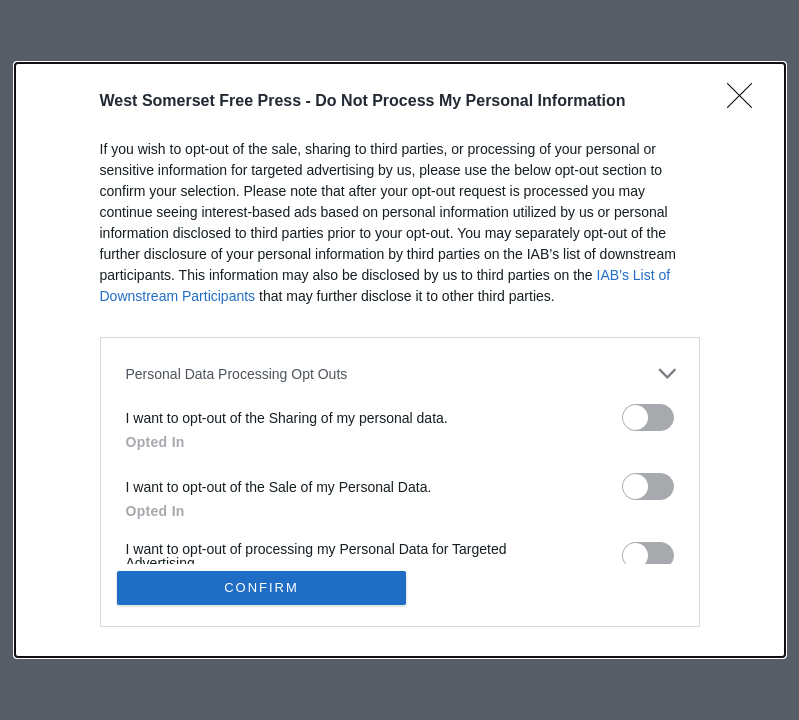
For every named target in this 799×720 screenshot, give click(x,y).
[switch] (648, 417)
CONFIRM (261, 587)
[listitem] (400, 373)
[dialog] (400, 360)
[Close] (746, 102)
